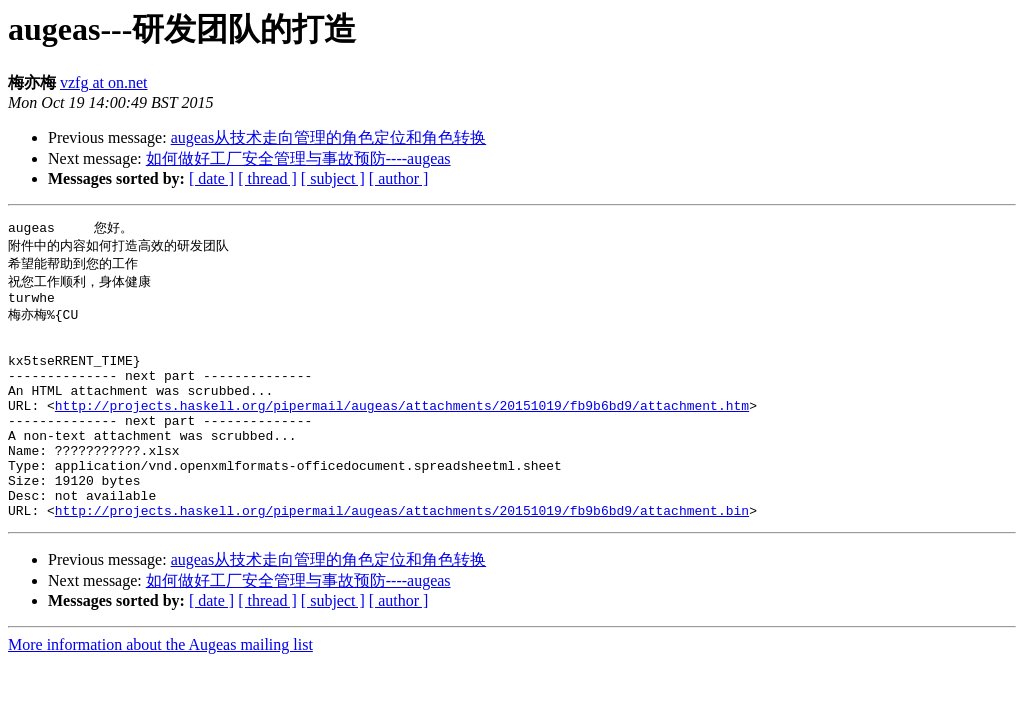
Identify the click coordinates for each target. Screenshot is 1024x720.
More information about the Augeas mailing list (160, 691)
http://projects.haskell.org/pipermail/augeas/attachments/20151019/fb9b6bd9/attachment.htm (402, 431)
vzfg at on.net (104, 82)
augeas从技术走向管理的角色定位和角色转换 (329, 137)
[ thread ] (267, 178)
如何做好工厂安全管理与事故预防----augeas (298, 158)
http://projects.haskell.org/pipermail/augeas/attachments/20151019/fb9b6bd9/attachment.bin (402, 557)
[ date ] (211, 178)
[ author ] (399, 178)
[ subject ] (333, 178)
